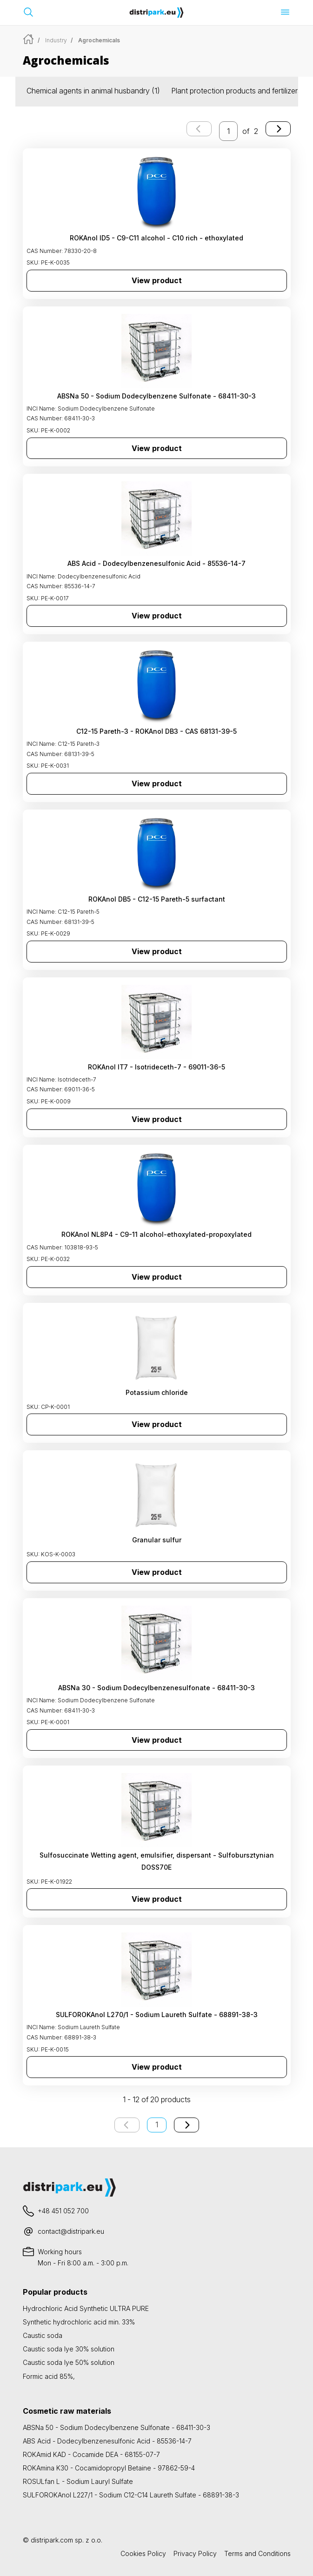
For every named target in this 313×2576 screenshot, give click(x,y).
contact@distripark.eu (71, 2231)
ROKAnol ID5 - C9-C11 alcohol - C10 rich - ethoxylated (156, 238)
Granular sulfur (156, 1540)
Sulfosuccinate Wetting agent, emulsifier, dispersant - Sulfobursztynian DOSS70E (157, 1861)
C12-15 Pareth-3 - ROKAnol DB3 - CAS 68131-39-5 (156, 731)
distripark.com (52, 2540)
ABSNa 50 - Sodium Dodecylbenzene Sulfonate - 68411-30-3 (156, 396)
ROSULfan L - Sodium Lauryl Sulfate (78, 2481)
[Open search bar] (28, 12)
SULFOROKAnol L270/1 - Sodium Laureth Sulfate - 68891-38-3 (157, 2014)
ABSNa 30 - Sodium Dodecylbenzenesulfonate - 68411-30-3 (156, 1688)
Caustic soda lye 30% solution (68, 2349)
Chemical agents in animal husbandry (93, 90)
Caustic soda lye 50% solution (68, 2362)
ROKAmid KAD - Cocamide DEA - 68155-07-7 (91, 2454)
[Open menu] (285, 12)
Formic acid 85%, (49, 2376)
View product (157, 280)
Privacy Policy (195, 2553)
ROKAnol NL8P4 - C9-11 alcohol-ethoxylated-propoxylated (156, 1234)
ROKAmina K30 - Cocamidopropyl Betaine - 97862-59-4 (109, 2468)
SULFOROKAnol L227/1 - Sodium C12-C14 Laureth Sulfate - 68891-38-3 (131, 2495)
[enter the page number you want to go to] (228, 131)
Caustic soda (42, 2335)
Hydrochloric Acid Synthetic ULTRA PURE (86, 2308)
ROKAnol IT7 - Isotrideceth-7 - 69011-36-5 (156, 1067)
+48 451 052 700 (63, 2211)
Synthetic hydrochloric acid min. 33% (79, 2322)
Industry (56, 40)
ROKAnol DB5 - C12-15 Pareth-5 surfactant (156, 899)
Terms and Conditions (257, 2553)
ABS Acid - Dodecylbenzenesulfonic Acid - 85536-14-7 (156, 563)
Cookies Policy (143, 2553)
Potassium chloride (157, 1392)
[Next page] (278, 128)
